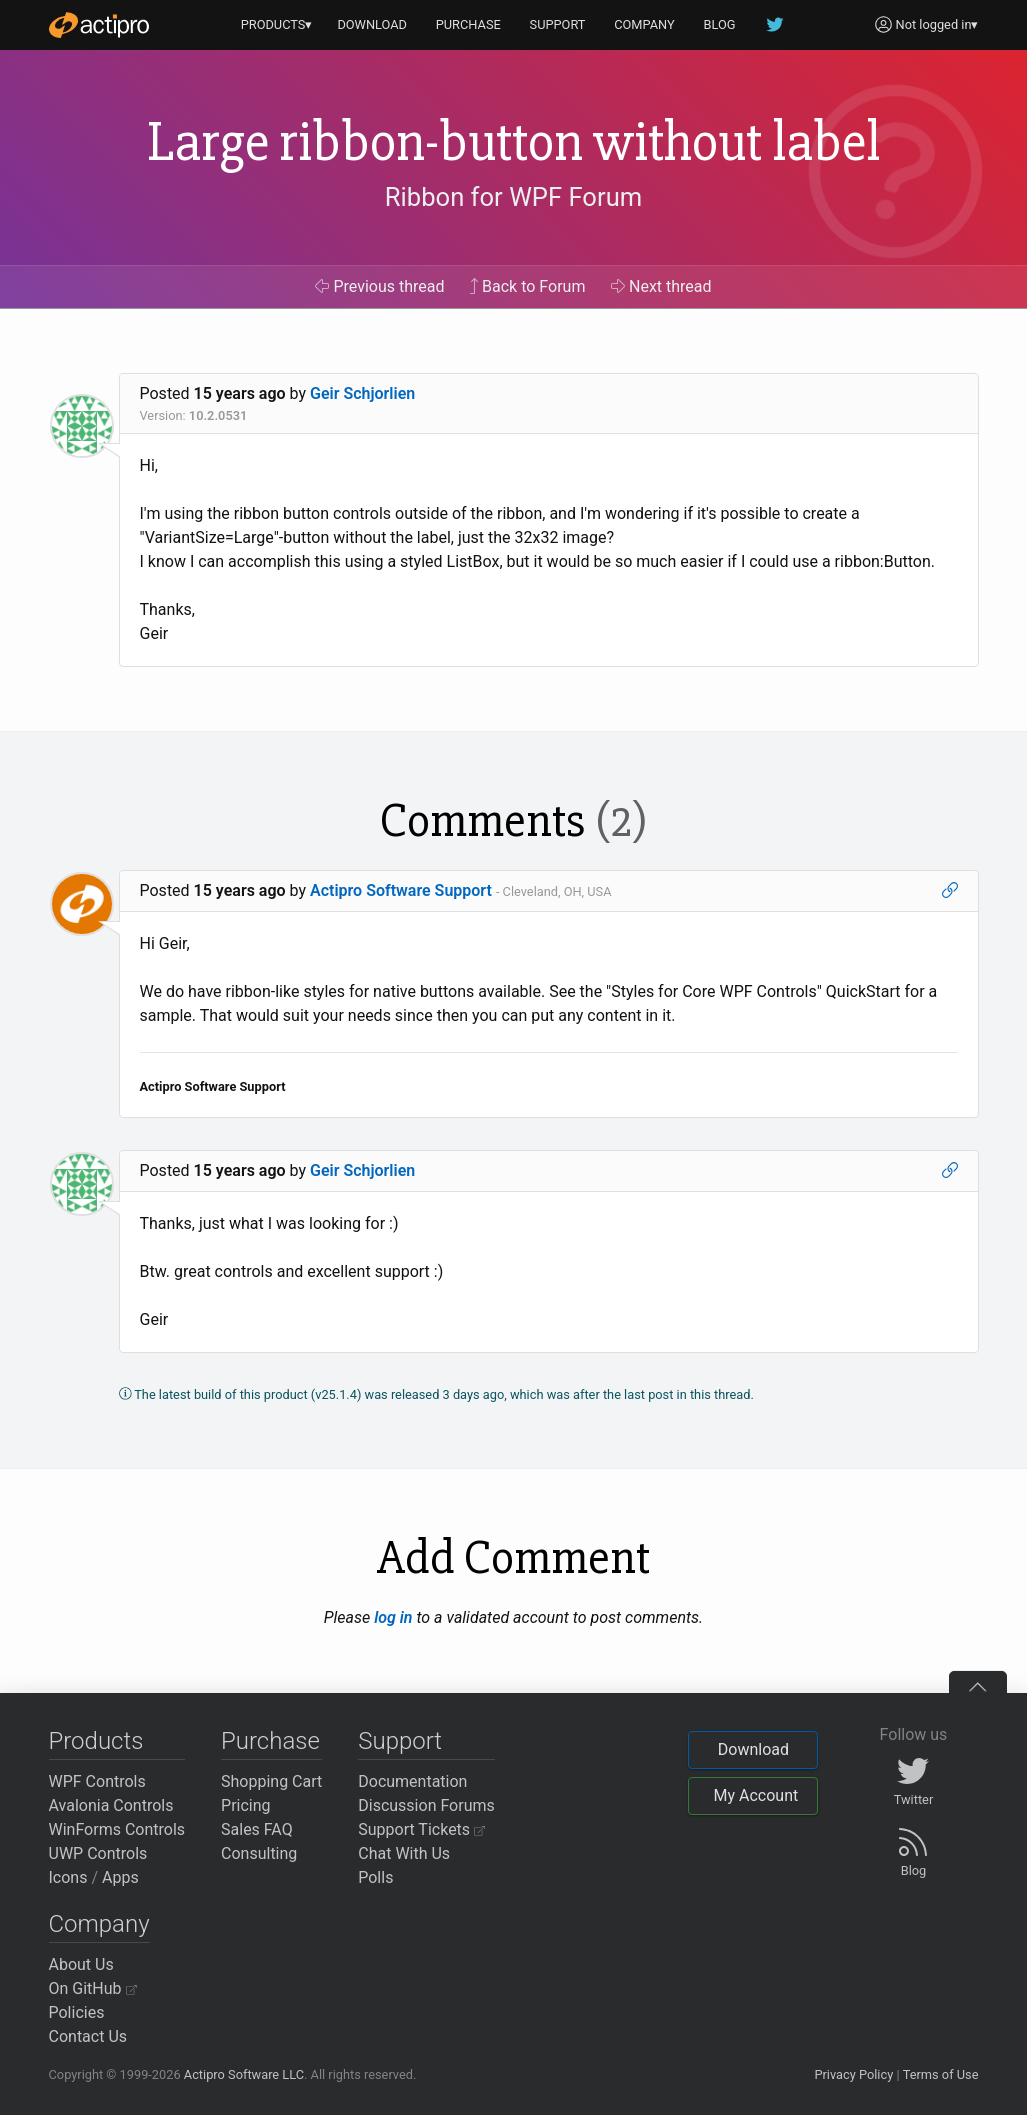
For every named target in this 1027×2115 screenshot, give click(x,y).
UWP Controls (98, 1853)
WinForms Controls (117, 1829)
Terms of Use (941, 2074)
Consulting (259, 1853)
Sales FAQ (257, 1829)
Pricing (246, 1805)
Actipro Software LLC (244, 2074)
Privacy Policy (853, 2074)
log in (393, 1617)
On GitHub (93, 1988)
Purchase (270, 1741)
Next (661, 286)
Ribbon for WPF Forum (513, 197)
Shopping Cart (271, 1781)
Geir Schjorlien (362, 393)
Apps (120, 1877)
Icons (68, 1877)
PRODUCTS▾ (277, 24)
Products (96, 1741)
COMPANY (644, 24)
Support (400, 1741)
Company (99, 1924)
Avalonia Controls (111, 1805)
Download (753, 1749)
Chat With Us (404, 1853)
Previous (379, 286)
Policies (77, 2012)
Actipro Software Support (401, 890)
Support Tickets (421, 1829)
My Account (755, 1795)
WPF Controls (97, 1781)
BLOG (720, 24)
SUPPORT (558, 24)
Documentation (412, 1781)
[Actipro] (99, 25)
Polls (375, 1877)
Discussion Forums (426, 1805)
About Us (81, 1964)
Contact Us (88, 2036)
